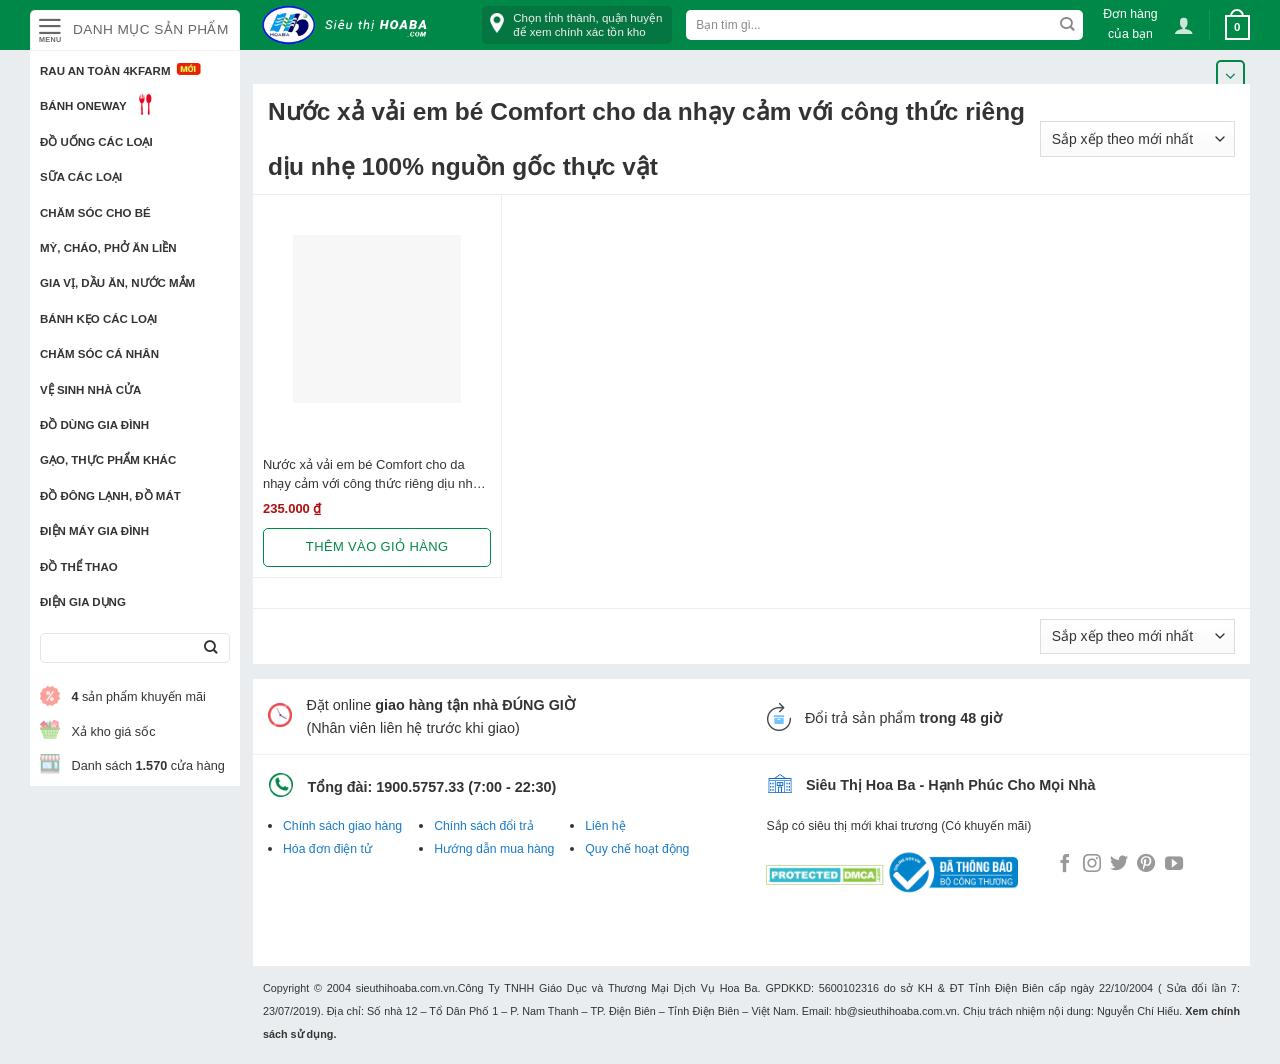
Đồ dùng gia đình (94, 425)
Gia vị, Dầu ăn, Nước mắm (117, 283)
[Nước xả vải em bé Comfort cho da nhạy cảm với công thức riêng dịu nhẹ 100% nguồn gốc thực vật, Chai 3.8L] (377, 319)
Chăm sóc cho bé (95, 213)
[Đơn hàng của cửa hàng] (1137, 138)
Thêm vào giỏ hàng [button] (377, 546)
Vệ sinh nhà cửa (90, 390)
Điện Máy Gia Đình (94, 531)
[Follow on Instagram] (1092, 865)
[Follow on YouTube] (1174, 865)
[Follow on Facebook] (1065, 865)
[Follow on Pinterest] (1146, 865)
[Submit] (210, 648)
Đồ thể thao (79, 567)
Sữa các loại (81, 177)
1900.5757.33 (420, 787)
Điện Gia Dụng (83, 602)
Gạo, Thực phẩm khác (108, 460)
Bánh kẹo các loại (98, 319)
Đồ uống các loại (96, 142)
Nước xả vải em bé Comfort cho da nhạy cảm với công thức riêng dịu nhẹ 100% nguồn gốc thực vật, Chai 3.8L (371, 475)
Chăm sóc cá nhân (99, 354)
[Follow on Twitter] (1119, 865)
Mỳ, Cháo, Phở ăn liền (108, 248)
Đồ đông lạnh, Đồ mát (110, 496)
